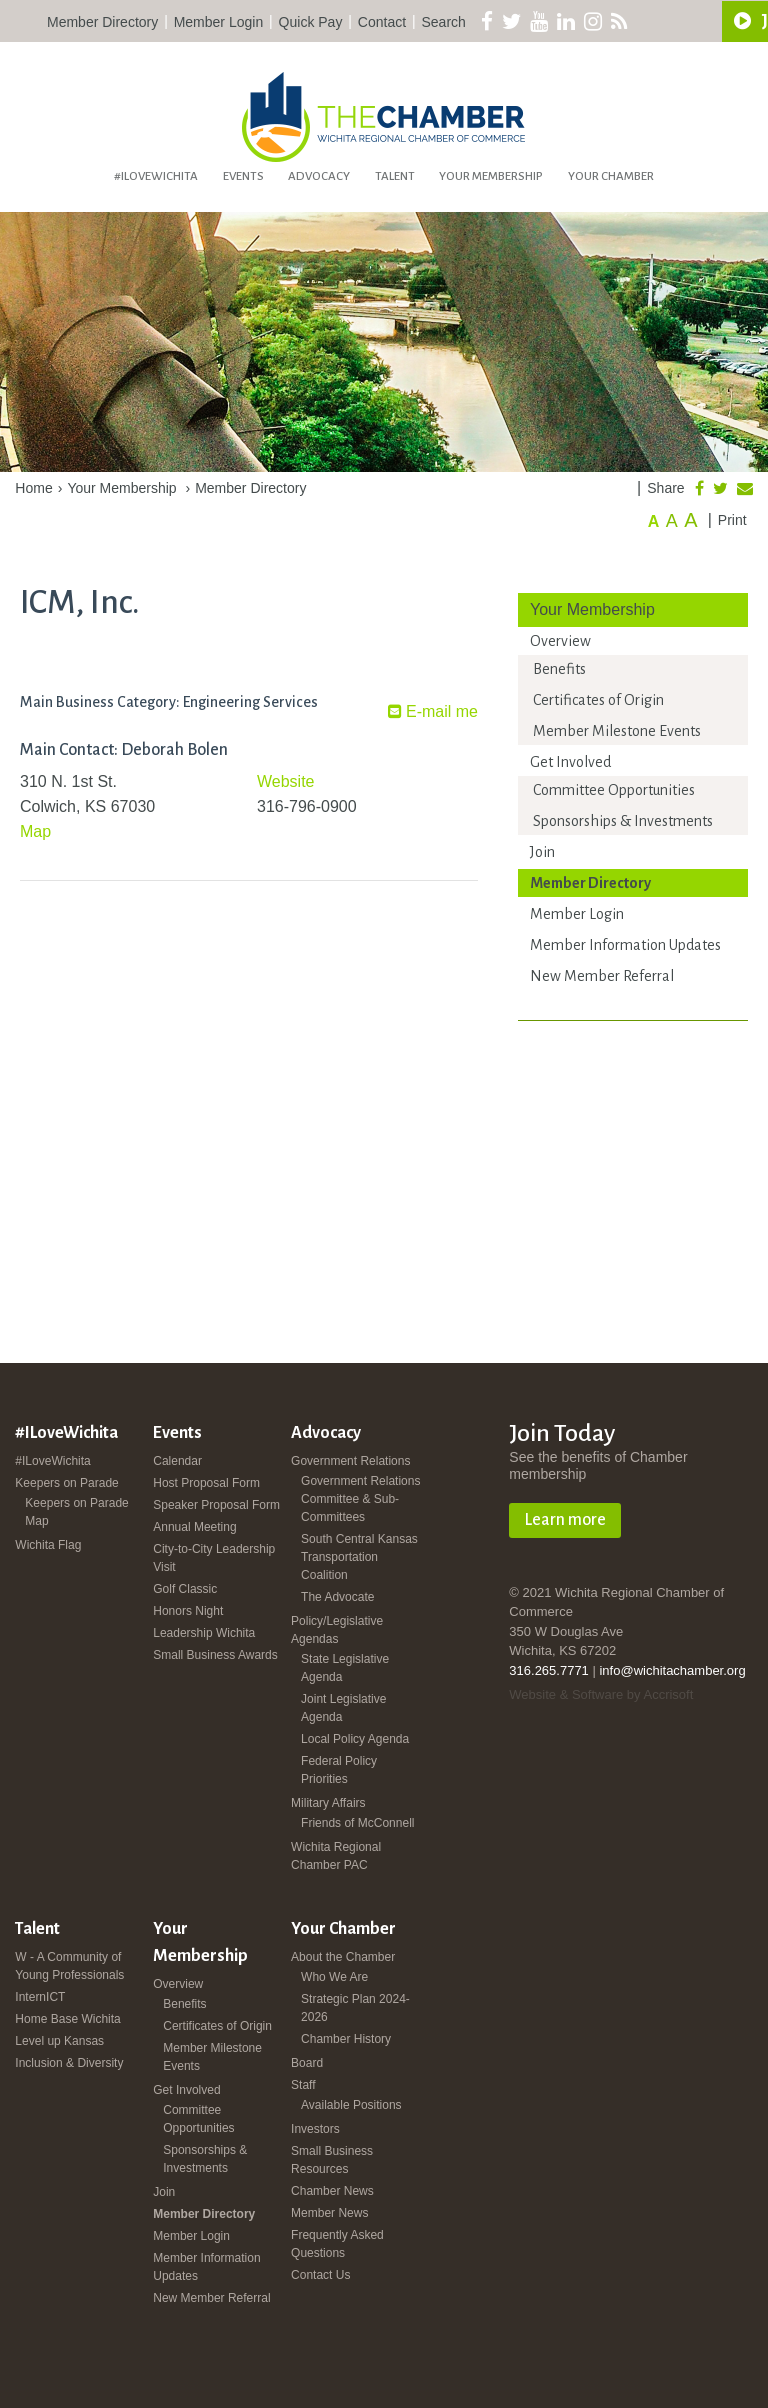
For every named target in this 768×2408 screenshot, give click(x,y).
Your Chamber (611, 176)
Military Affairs (328, 1803)
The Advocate (337, 1597)
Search (444, 22)
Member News (329, 2213)
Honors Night (188, 1611)
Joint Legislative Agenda (343, 1708)
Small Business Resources (332, 2160)
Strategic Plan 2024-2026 (355, 2008)
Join (542, 852)
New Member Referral (602, 976)
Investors (315, 2129)
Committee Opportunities (614, 790)
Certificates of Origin (598, 700)
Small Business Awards (215, 1655)
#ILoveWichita (156, 176)
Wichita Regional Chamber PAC (336, 1856)
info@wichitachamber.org (672, 1670)
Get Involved (570, 762)
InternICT (40, 1997)
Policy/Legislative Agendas (337, 1630)
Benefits (559, 669)
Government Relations (350, 1461)
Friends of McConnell (357, 1823)
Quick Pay (311, 22)
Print (732, 520)
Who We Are (334, 1977)
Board (307, 2063)
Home (33, 488)
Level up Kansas (59, 2041)
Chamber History (346, 2039)
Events (243, 176)
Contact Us (320, 2275)
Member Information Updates (625, 945)
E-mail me (433, 711)
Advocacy (319, 176)
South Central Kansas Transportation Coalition (359, 1557)
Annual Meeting (194, 1527)
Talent (395, 176)
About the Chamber (343, 1957)
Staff (303, 2085)
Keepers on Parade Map (76, 1512)
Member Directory (102, 22)
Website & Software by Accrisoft (601, 1694)
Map (35, 831)
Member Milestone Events (617, 731)
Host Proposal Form (206, 1483)
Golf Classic (185, 1589)
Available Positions (351, 2105)
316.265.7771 (549, 1670)
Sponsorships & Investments (623, 821)
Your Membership (491, 176)
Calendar (177, 1461)
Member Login (219, 22)
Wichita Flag (48, 1545)
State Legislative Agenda (345, 1668)
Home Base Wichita (67, 2019)
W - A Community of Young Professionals (69, 1966)
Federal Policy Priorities (339, 1770)
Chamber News (332, 2191)
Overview (560, 641)
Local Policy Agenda (355, 1739)
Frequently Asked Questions (337, 2244)
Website (286, 781)
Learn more (565, 1520)
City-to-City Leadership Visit (214, 1558)
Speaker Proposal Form (216, 1505)
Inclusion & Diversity (69, 2063)
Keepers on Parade (66, 1483)
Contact (382, 22)
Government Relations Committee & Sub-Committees (360, 1499)
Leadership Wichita (204, 1633)
